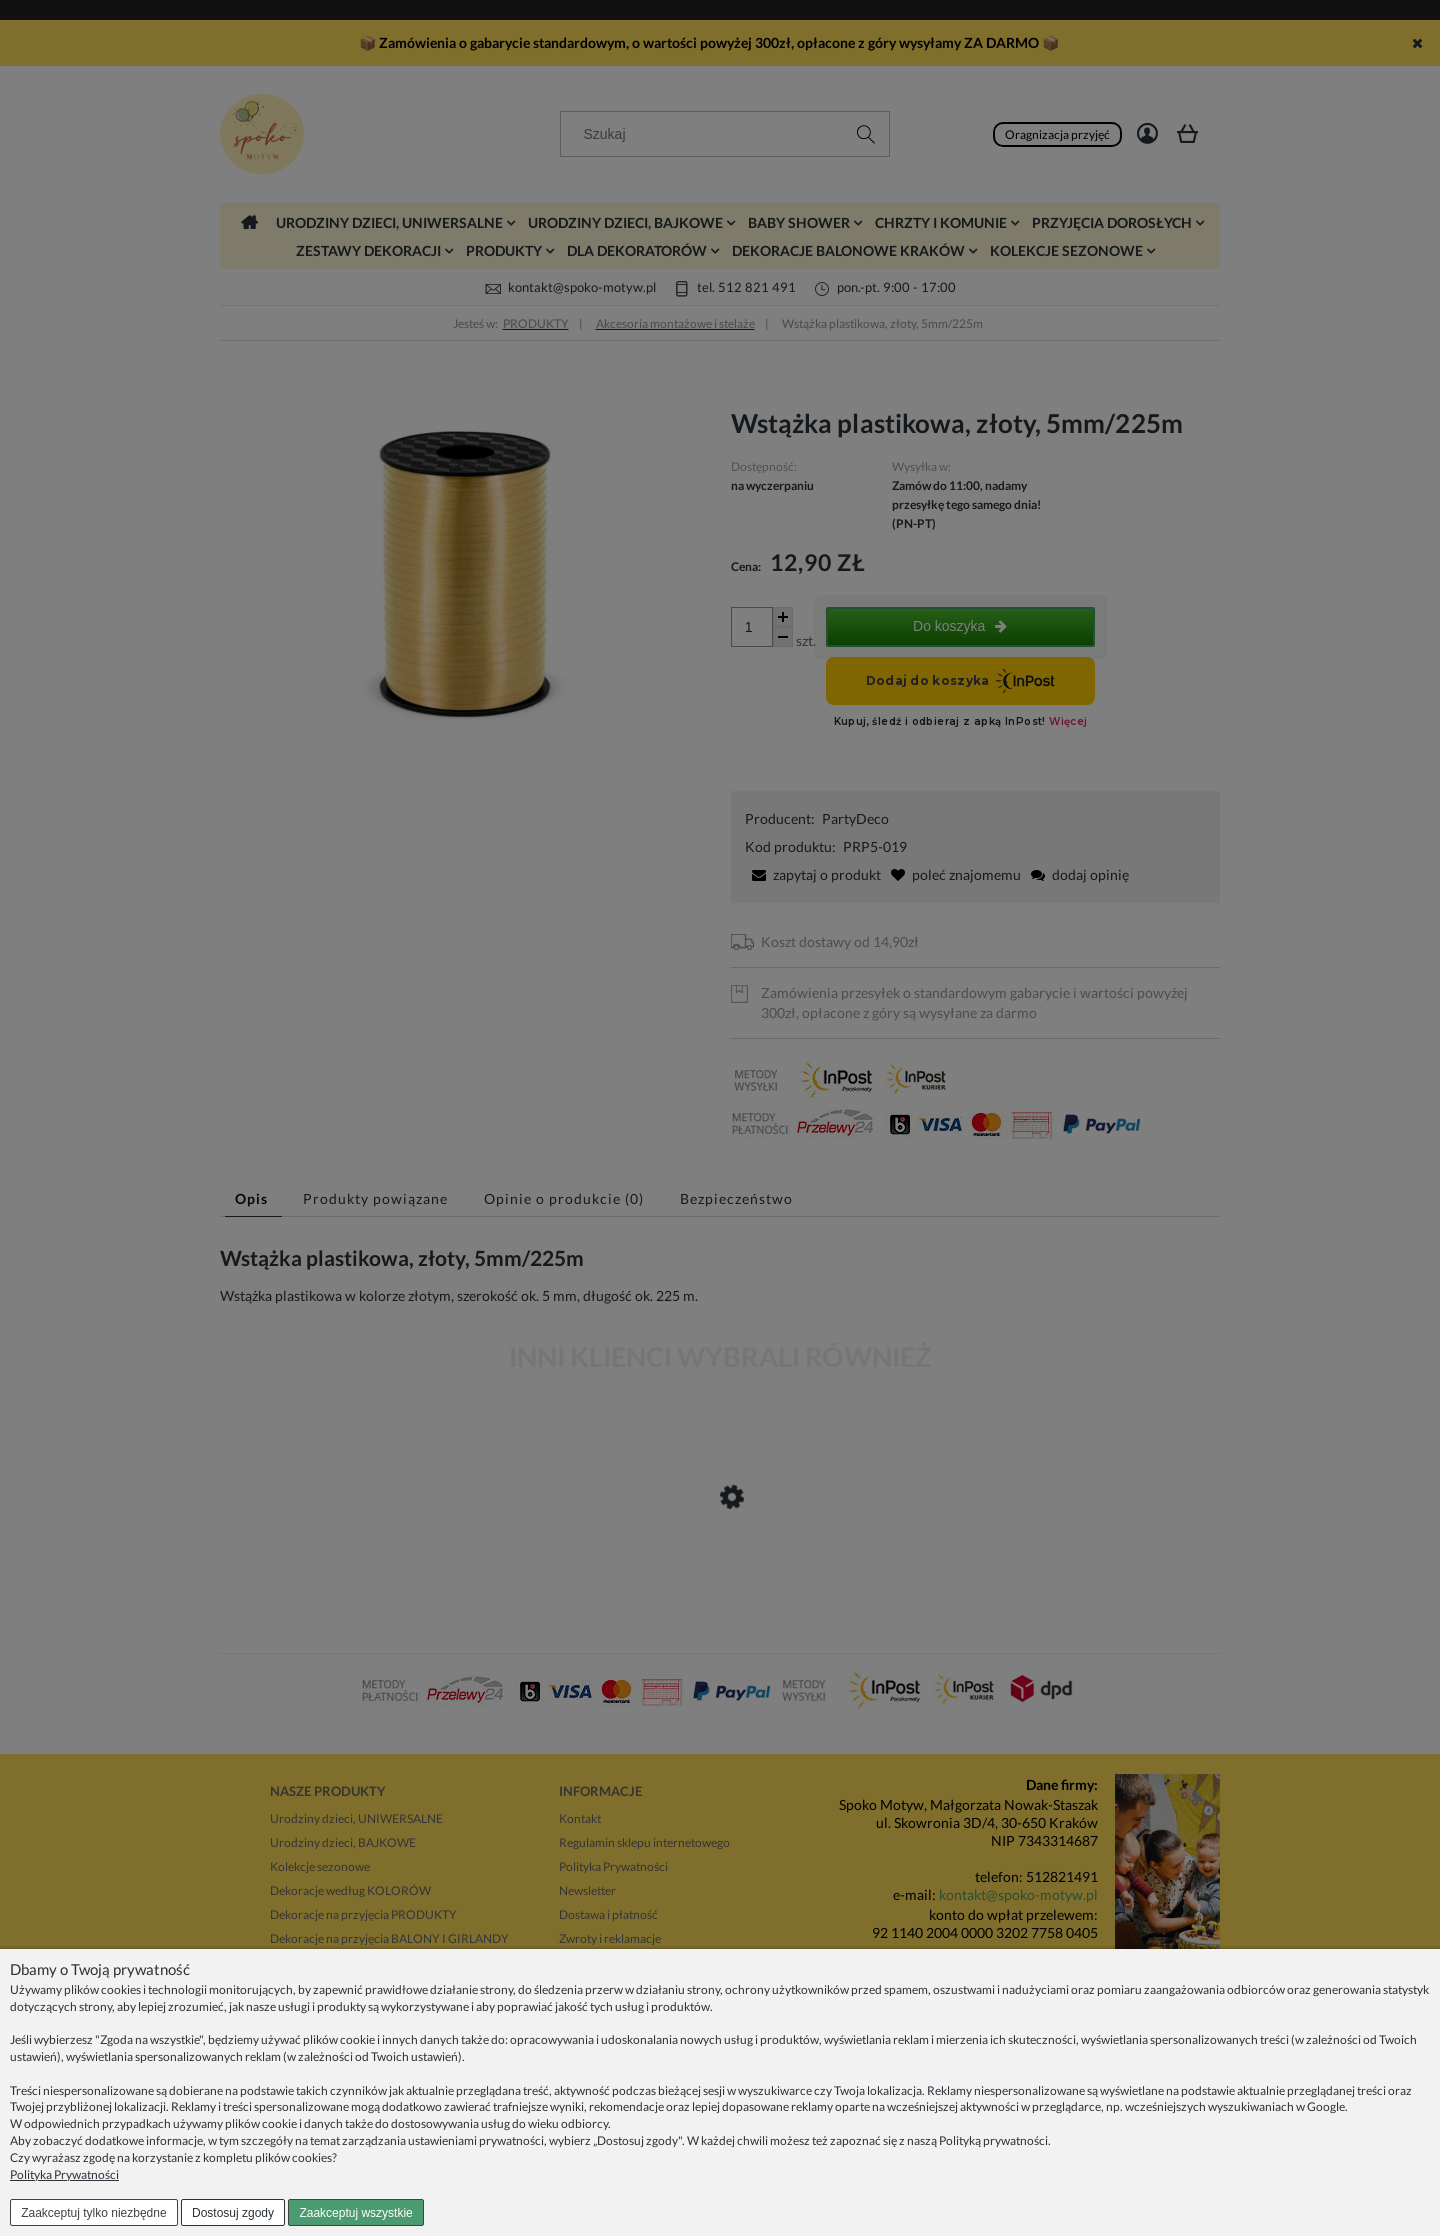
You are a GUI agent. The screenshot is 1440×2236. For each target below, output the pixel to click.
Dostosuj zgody (233, 2213)
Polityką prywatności (993, 2140)
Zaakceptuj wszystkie (355, 2213)
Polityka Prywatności (64, 2174)
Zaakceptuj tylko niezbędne (93, 2213)
